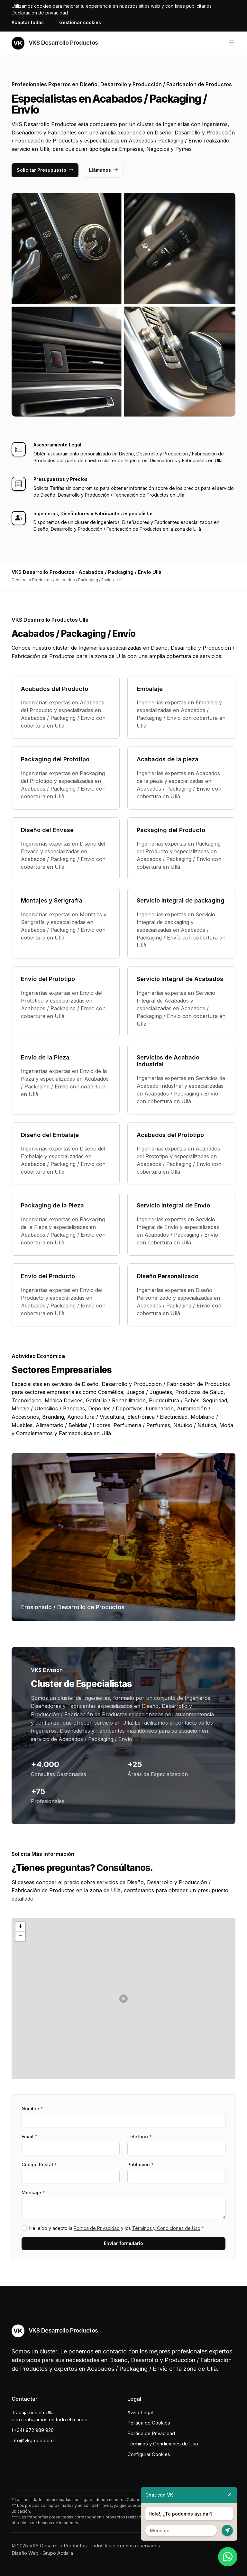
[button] (123, 1999)
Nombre (32, 2108)
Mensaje (33, 2192)
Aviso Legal (140, 2412)
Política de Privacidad (97, 2228)
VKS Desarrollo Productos (55, 43)
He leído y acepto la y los (116, 2228)
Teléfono (139, 2136)
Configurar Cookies (148, 2454)
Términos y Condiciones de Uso (166, 2228)
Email (29, 2136)
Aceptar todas (28, 22)
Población (140, 2164)
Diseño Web (25, 2553)
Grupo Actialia (57, 2553)
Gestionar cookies (80, 22)
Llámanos (103, 170)
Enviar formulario (123, 2243)
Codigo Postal (39, 2164)
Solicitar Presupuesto (45, 170)
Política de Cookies (148, 2423)
